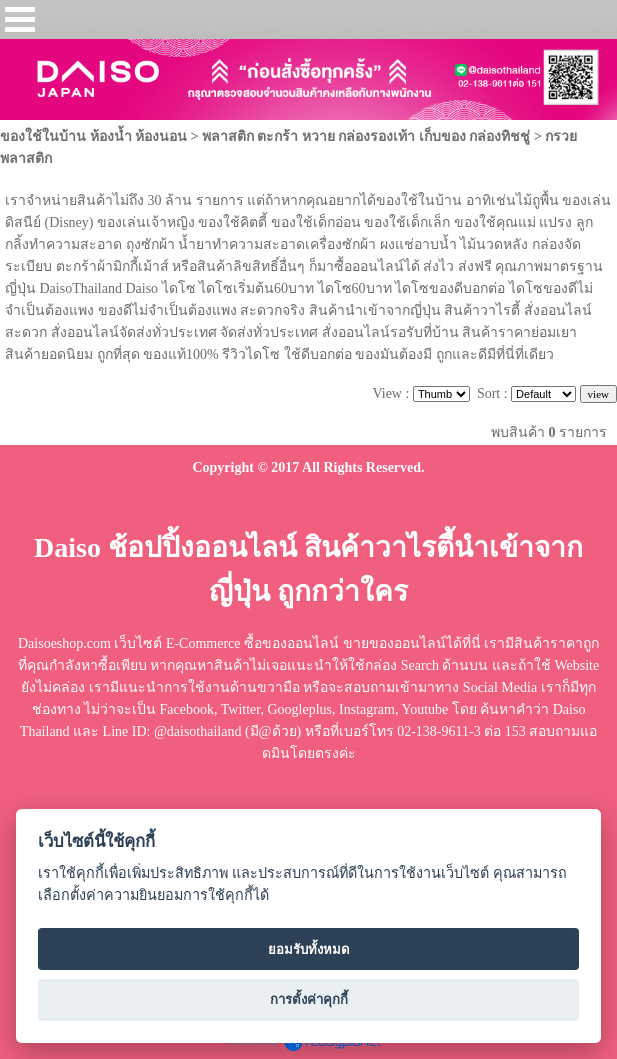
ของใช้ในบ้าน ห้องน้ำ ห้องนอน (93, 136)
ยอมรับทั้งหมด (309, 949)
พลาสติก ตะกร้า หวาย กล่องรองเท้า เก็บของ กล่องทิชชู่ (366, 136)
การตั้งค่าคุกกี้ (309, 999)
